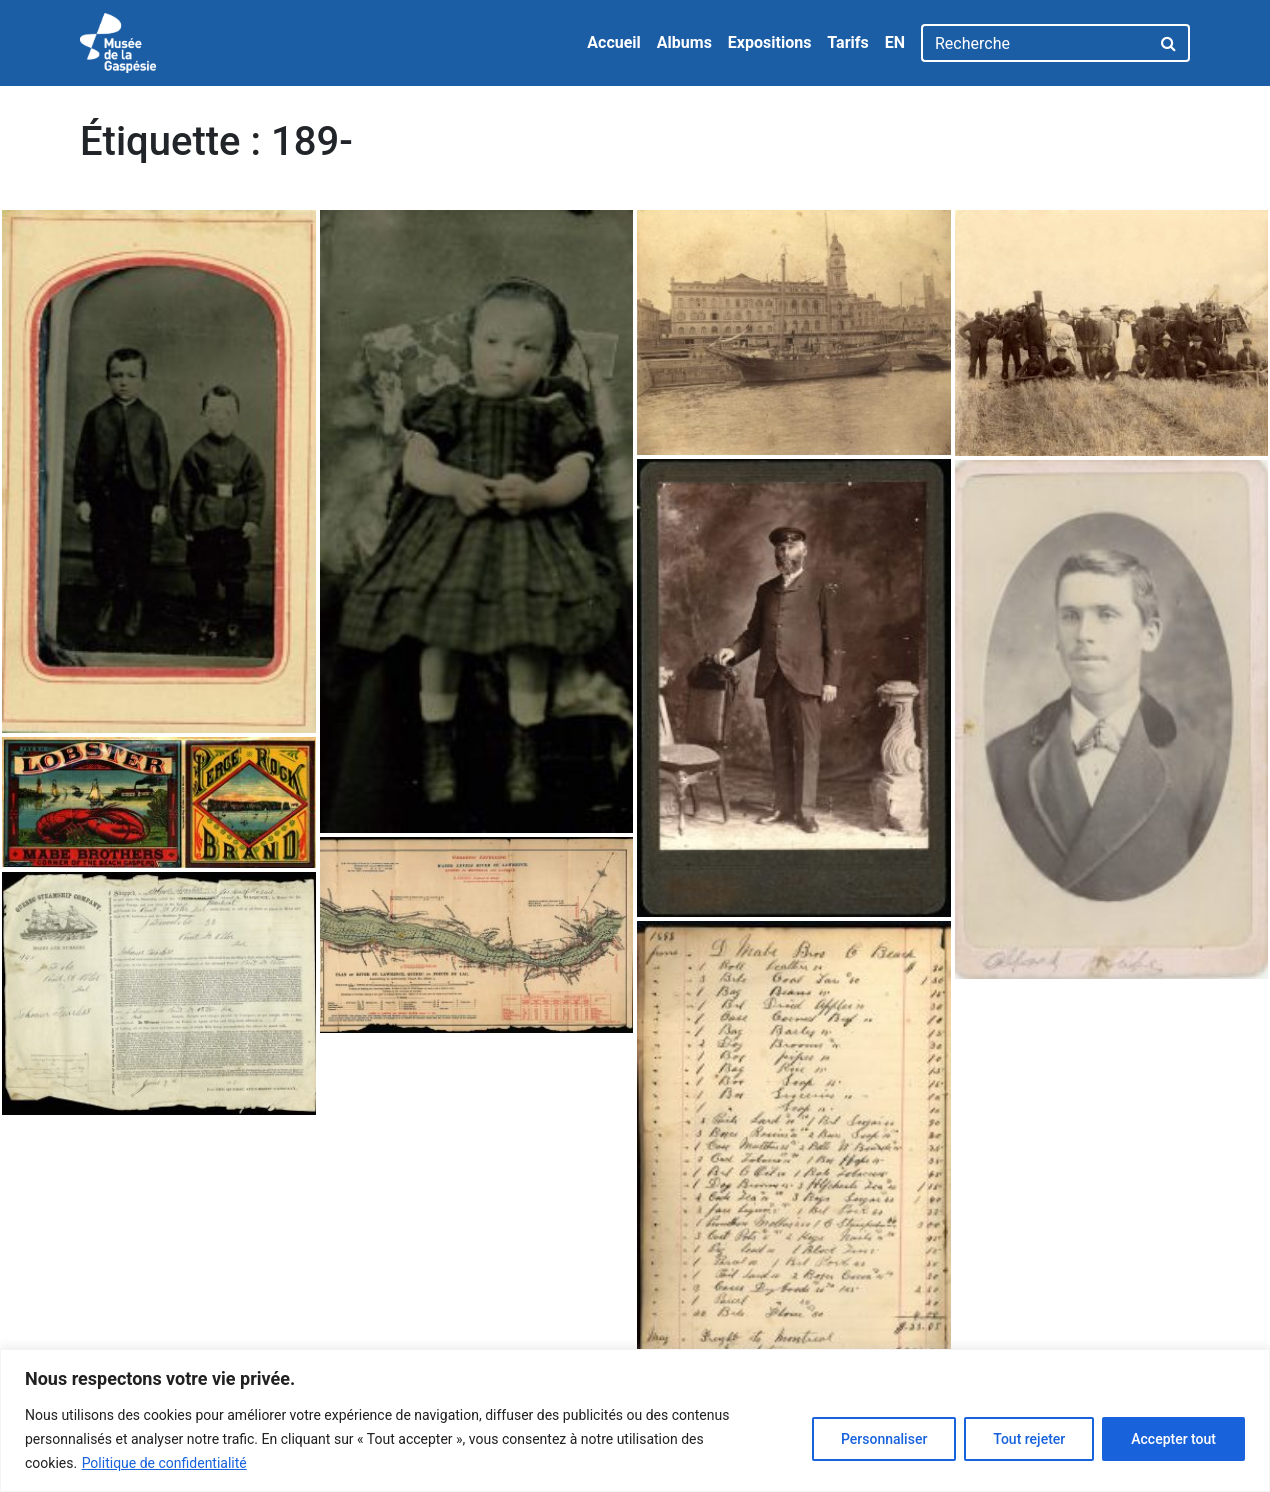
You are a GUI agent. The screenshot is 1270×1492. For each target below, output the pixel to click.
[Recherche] (1035, 43)
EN (895, 42)
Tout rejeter (1029, 1439)
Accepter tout (1173, 1439)
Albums (684, 42)
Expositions (770, 42)
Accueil (614, 42)
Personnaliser (884, 1439)
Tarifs (847, 42)
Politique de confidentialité (164, 1463)
